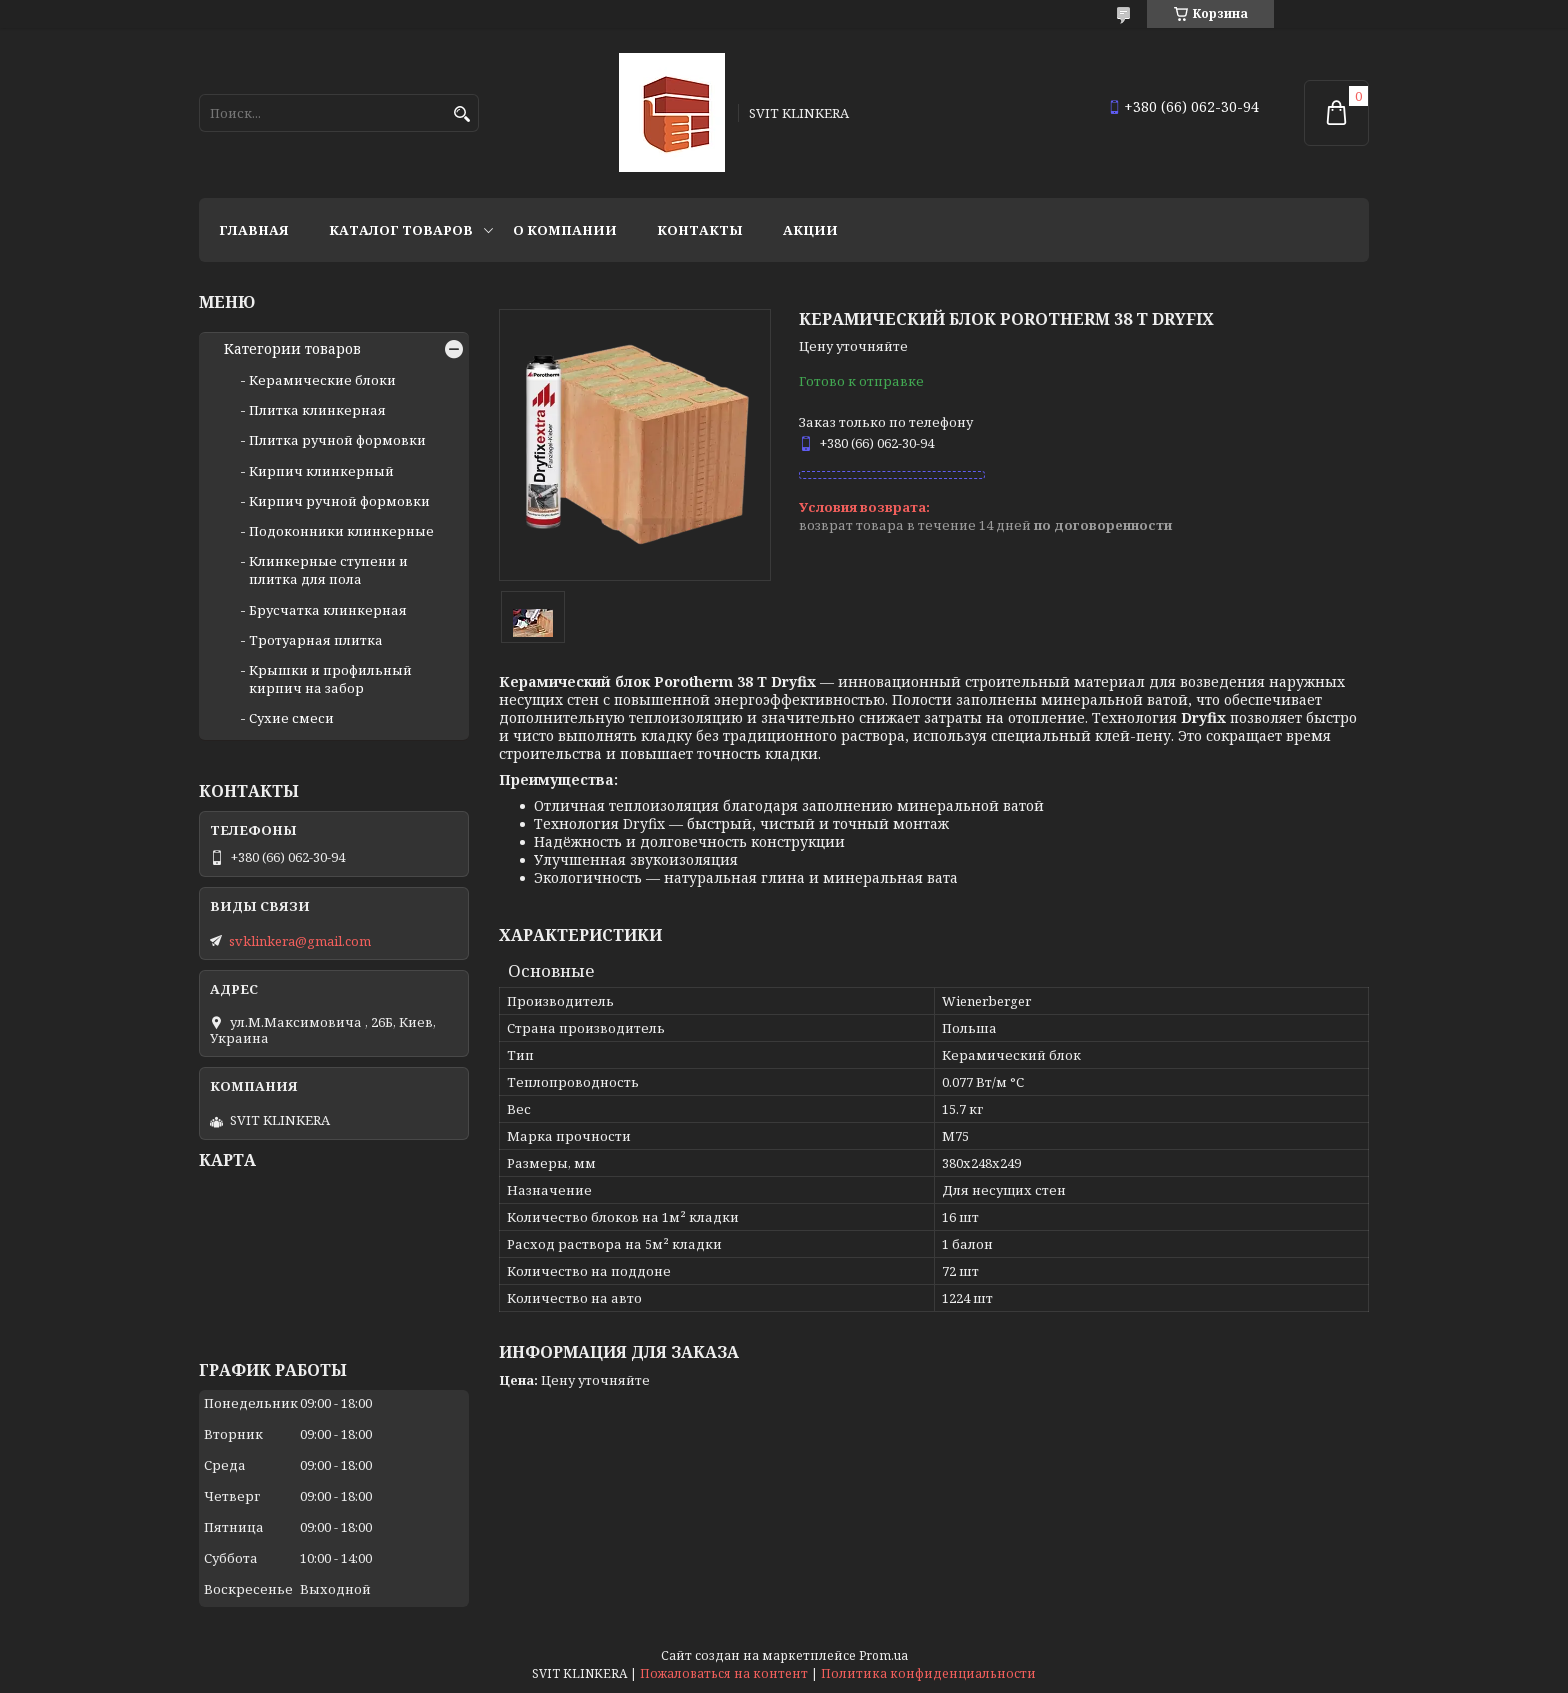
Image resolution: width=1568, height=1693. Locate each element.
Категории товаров (292, 349)
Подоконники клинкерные (341, 531)
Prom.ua (883, 1655)
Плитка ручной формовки (337, 440)
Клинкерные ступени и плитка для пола (328, 570)
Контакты (700, 230)
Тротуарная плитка (316, 640)
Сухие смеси (291, 718)
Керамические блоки (322, 380)
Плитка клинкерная (317, 410)
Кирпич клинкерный (321, 471)
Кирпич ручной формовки (339, 501)
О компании (565, 230)
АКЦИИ (810, 230)
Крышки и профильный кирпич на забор (330, 679)
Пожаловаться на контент (724, 1673)
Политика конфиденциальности (928, 1673)
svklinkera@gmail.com (300, 941)
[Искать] (461, 114)
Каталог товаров (401, 230)
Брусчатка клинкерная (328, 610)
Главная (254, 230)
